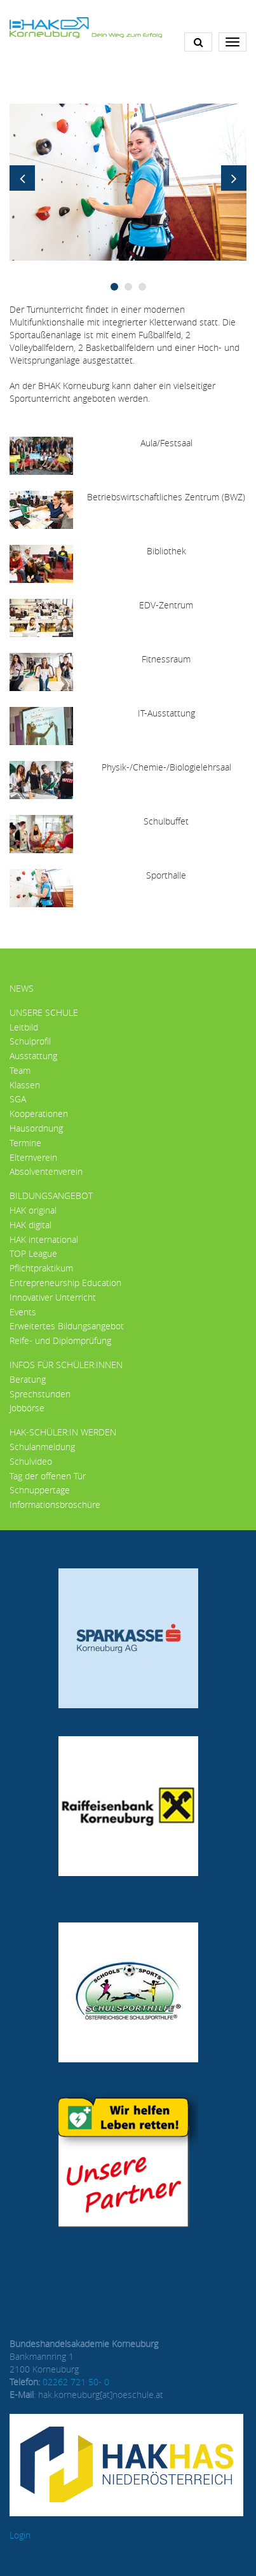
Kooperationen (39, 1113)
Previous (22, 178)
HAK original (33, 1210)
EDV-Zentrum (166, 605)
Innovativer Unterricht (53, 1297)
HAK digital (30, 1225)
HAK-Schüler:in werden (63, 1432)
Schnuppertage (40, 1490)
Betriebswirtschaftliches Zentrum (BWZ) (166, 497)
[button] (128, 181)
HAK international (44, 1239)
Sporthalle (166, 875)
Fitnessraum (166, 659)
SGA (18, 1099)
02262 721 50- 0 (76, 2382)
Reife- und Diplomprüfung (60, 1340)
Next (233, 178)
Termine (25, 1143)
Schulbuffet (166, 821)
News (22, 988)
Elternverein (33, 1157)
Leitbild (24, 1027)
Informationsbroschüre (55, 1504)
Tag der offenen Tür (48, 1476)
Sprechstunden (40, 1394)
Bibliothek (166, 551)
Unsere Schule (44, 1012)
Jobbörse (27, 1408)
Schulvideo (31, 1461)
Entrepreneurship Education (65, 1283)
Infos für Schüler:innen (66, 1365)
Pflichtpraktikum (41, 1268)
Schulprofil (30, 1041)
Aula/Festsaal (166, 443)
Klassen (25, 1085)
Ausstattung (33, 1056)
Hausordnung (36, 1128)
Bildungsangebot (51, 1195)
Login (20, 2535)
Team (20, 1070)
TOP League (33, 1253)
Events (23, 1312)
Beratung (28, 1379)
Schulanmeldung (42, 1447)
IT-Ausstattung (166, 713)
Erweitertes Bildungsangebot (67, 1326)
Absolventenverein (46, 1171)
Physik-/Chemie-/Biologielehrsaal (166, 767)
